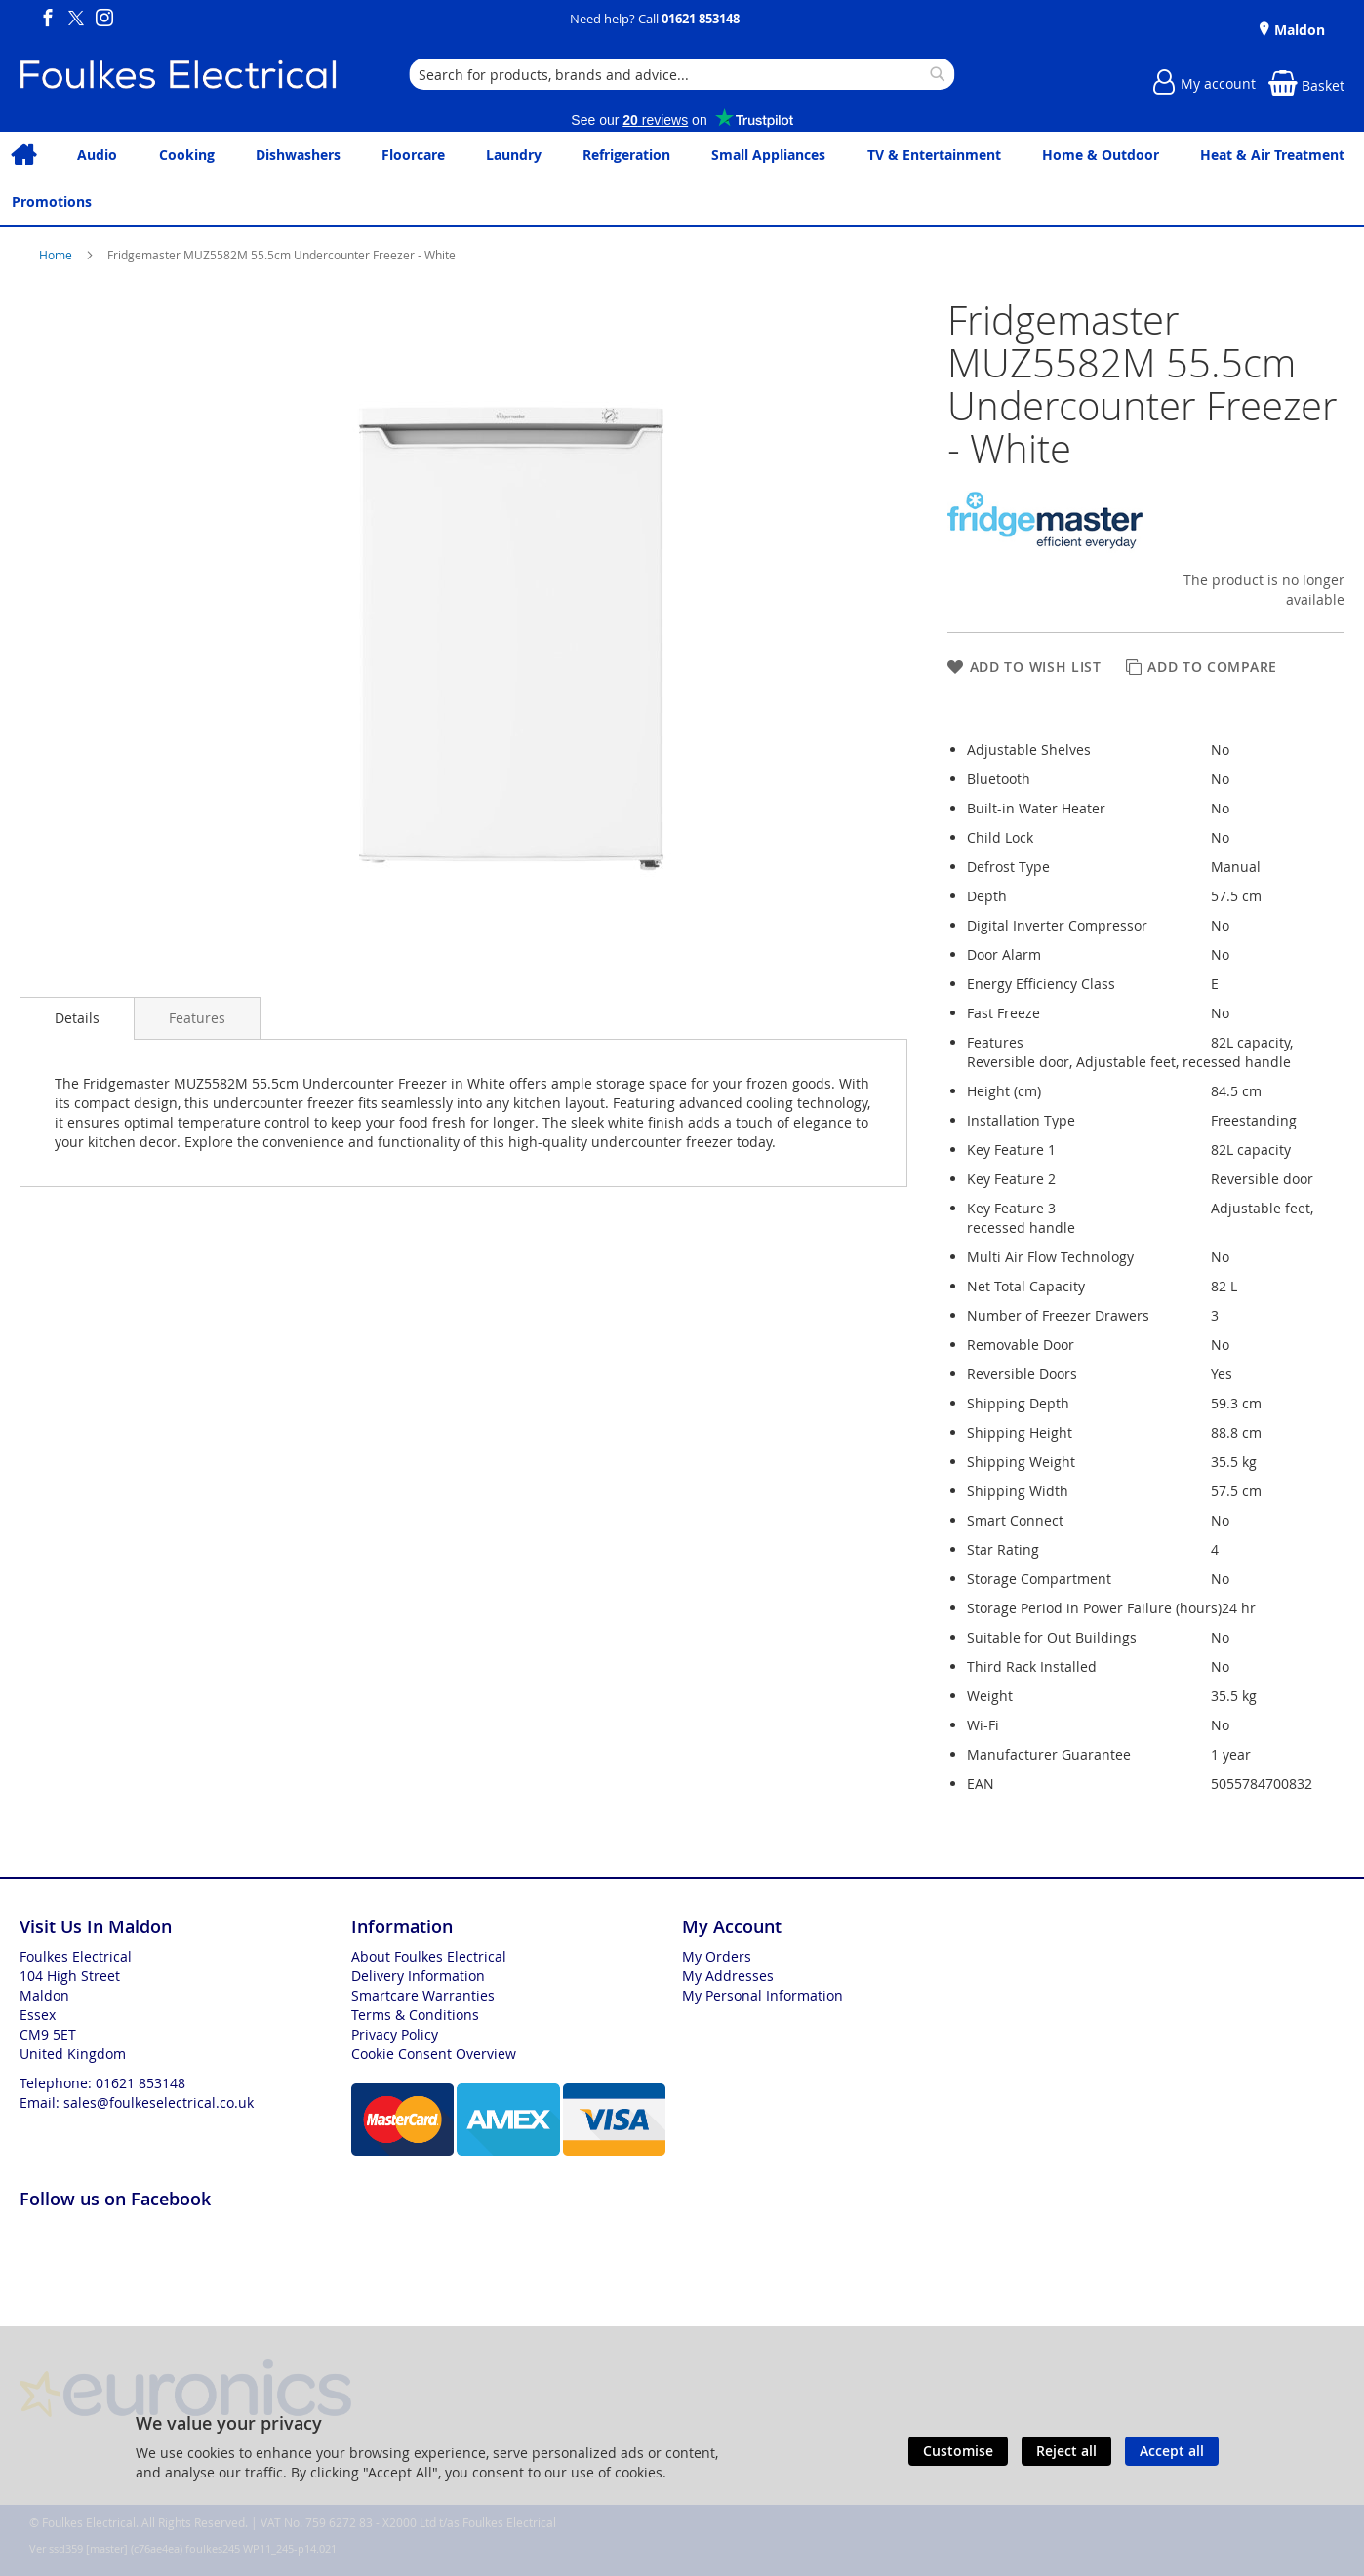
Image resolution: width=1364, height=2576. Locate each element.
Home (57, 254)
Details (77, 1018)
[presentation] (77, 1018)
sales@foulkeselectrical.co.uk (158, 2102)
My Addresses (728, 1975)
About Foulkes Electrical (428, 1956)
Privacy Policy (394, 2034)
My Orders (716, 1956)
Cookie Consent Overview (433, 2053)
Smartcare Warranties (423, 1995)
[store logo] (178, 74)
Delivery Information (418, 1975)
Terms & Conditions (415, 2014)
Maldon (1297, 29)
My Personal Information (762, 1995)
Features (197, 1018)
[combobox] (681, 74)
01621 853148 (701, 18)
